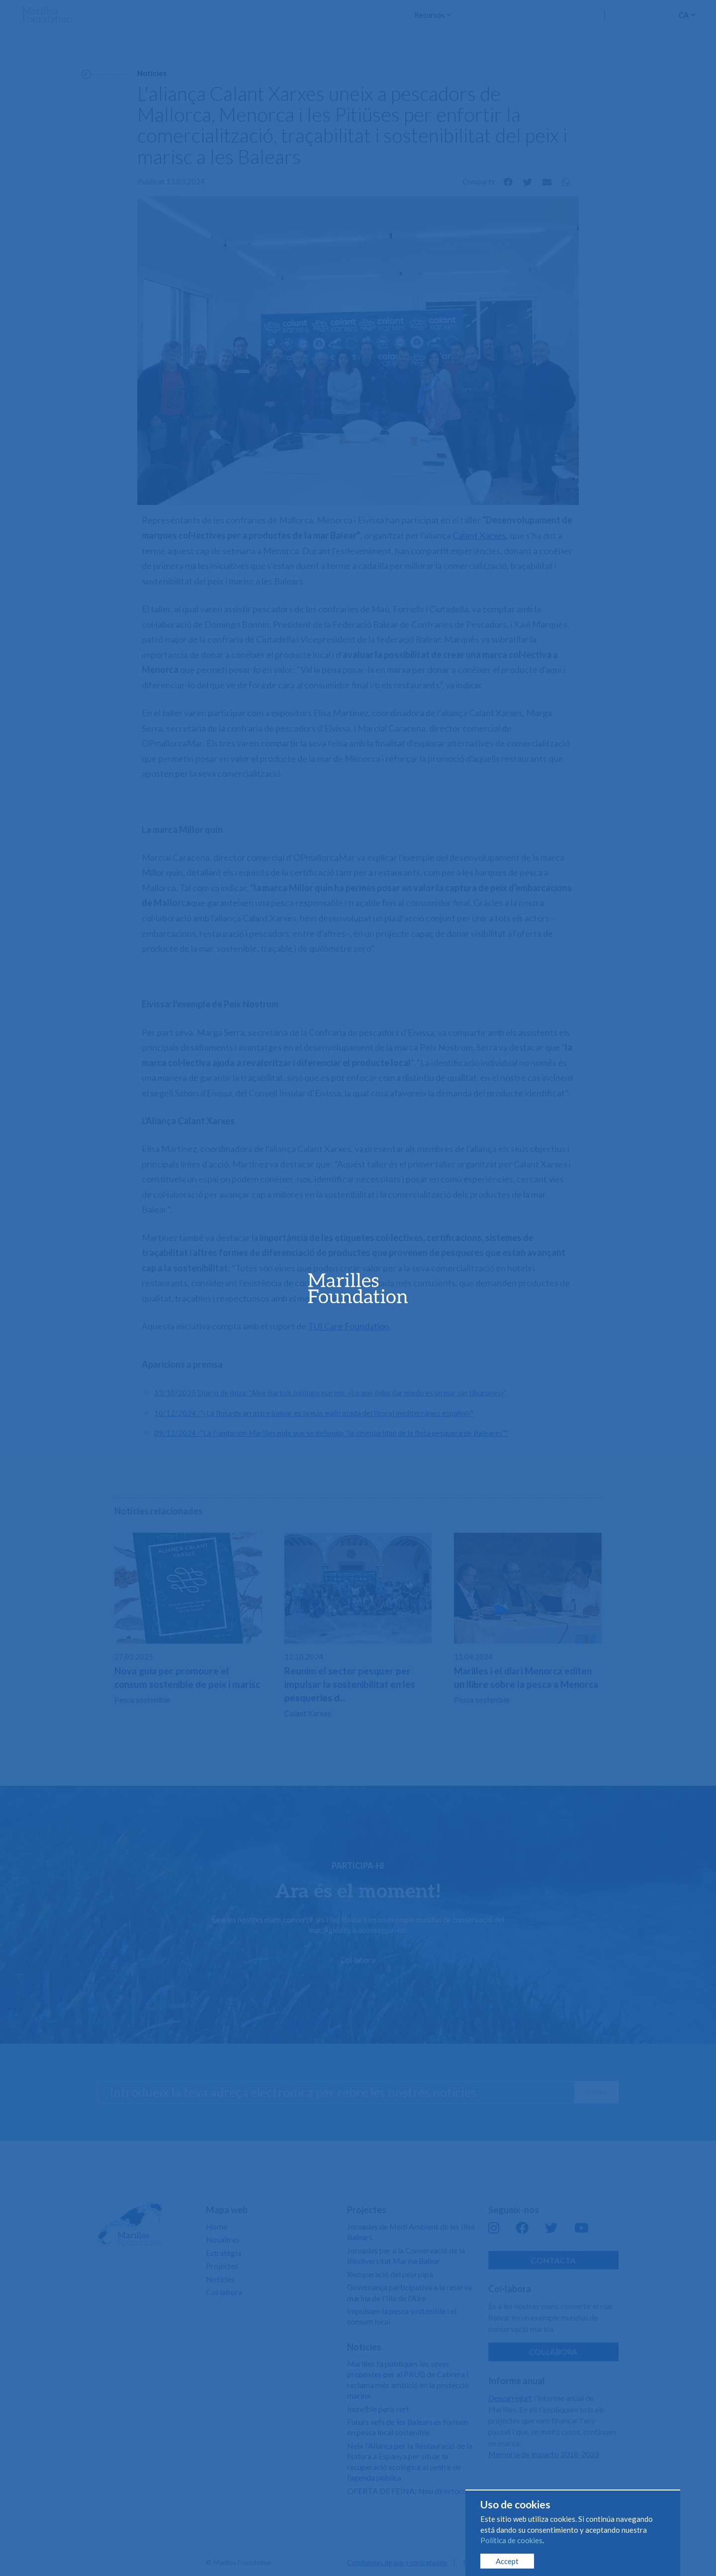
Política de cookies (511, 2540)
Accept (507, 2561)
